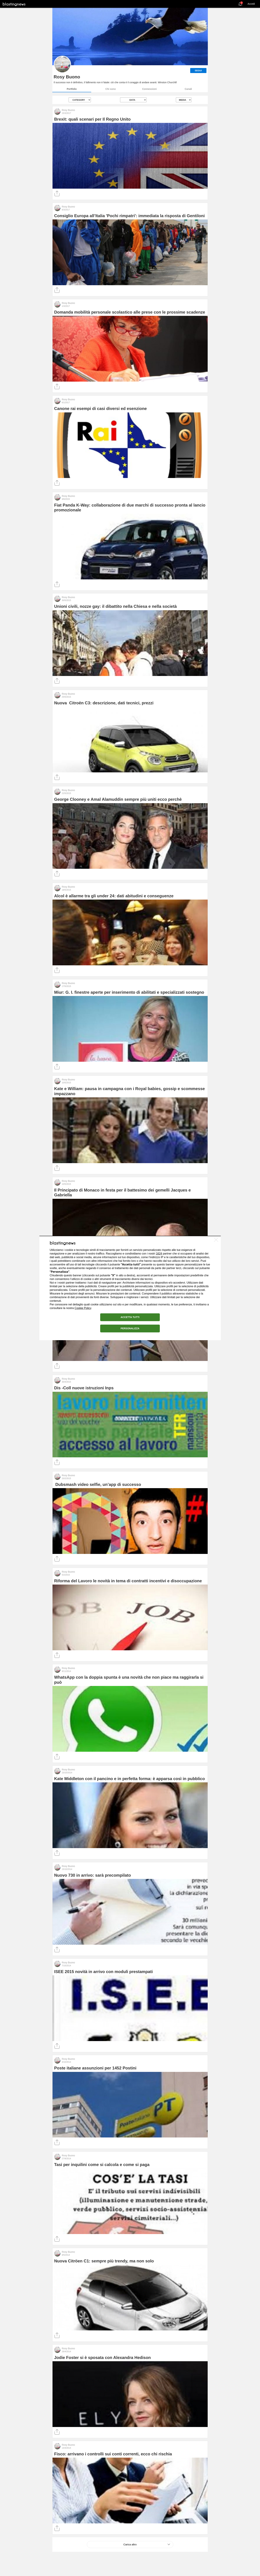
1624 (159, 1253)
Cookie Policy (83, 1308)
